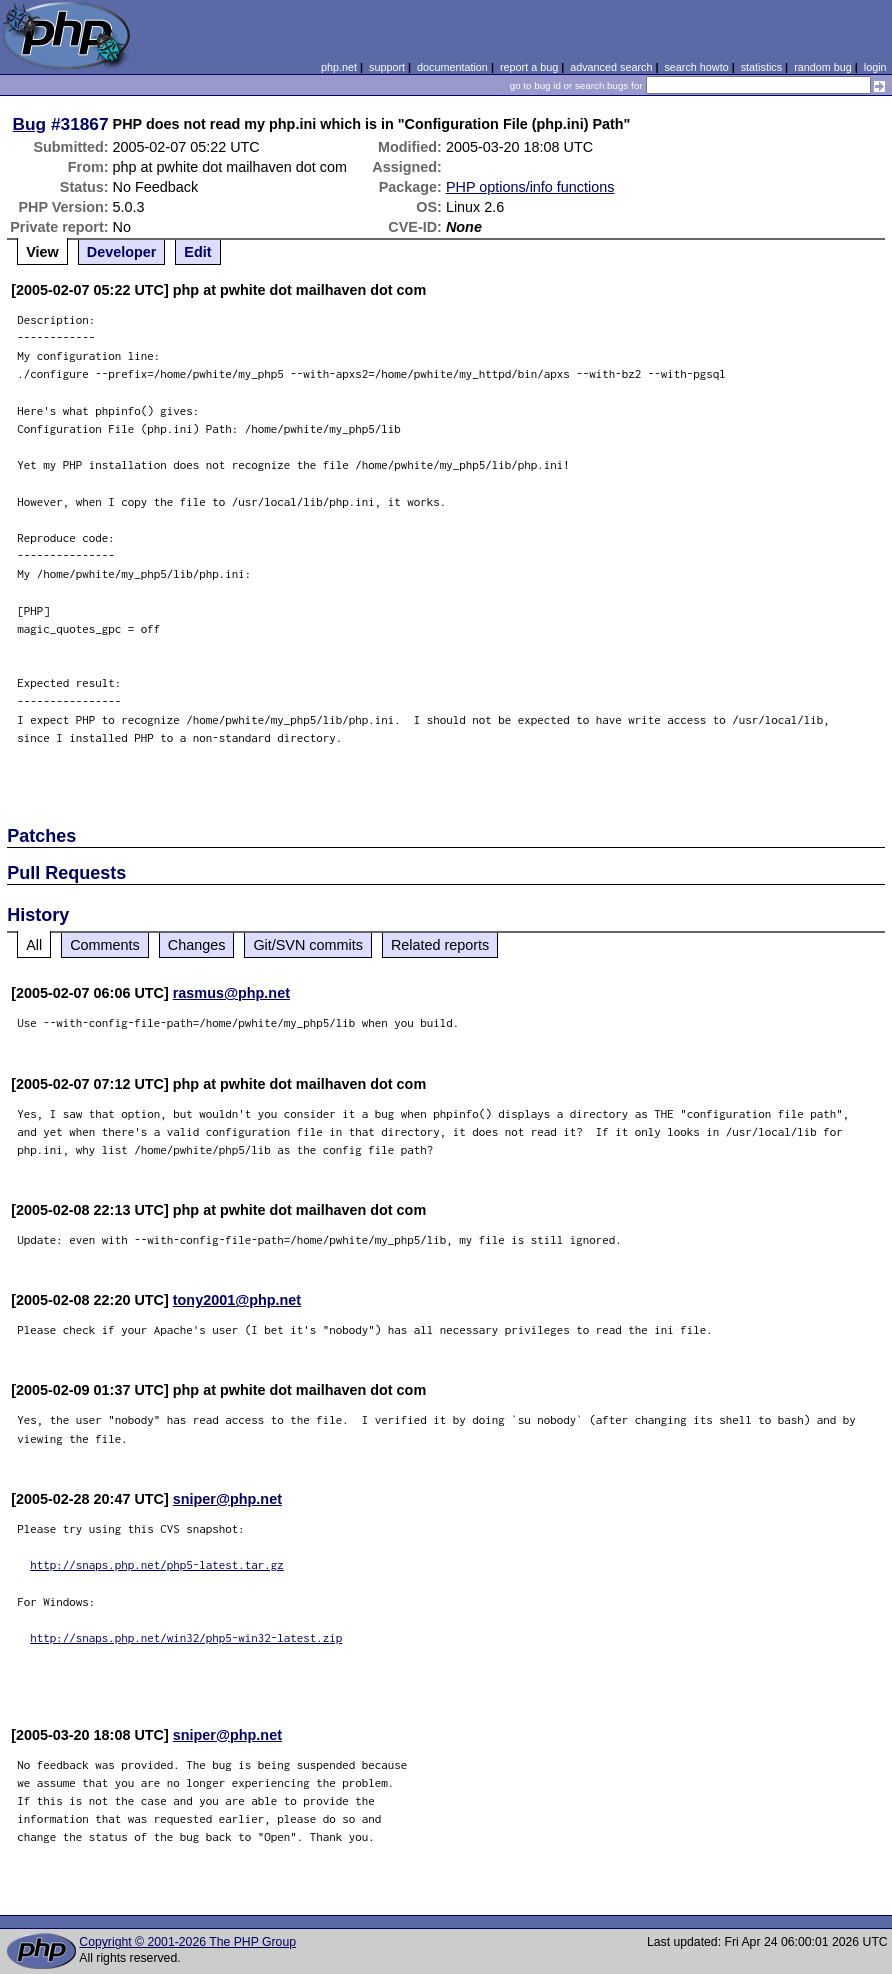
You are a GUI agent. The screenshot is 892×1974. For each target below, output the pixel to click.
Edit (197, 252)
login (875, 67)
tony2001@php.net (237, 1300)
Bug (30, 124)
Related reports (440, 945)
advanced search (611, 67)
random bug (823, 67)
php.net (339, 67)
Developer (122, 252)
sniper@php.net (227, 1499)
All (34, 945)
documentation (452, 67)
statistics (761, 67)
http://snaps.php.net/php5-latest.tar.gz (157, 1564)
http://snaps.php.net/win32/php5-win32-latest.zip (186, 1637)
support (387, 67)
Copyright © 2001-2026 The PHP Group (187, 1942)
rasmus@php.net (231, 993)
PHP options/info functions (530, 187)
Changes (197, 945)
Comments (105, 945)
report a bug (529, 67)
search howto (696, 67)
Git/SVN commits (308, 945)
